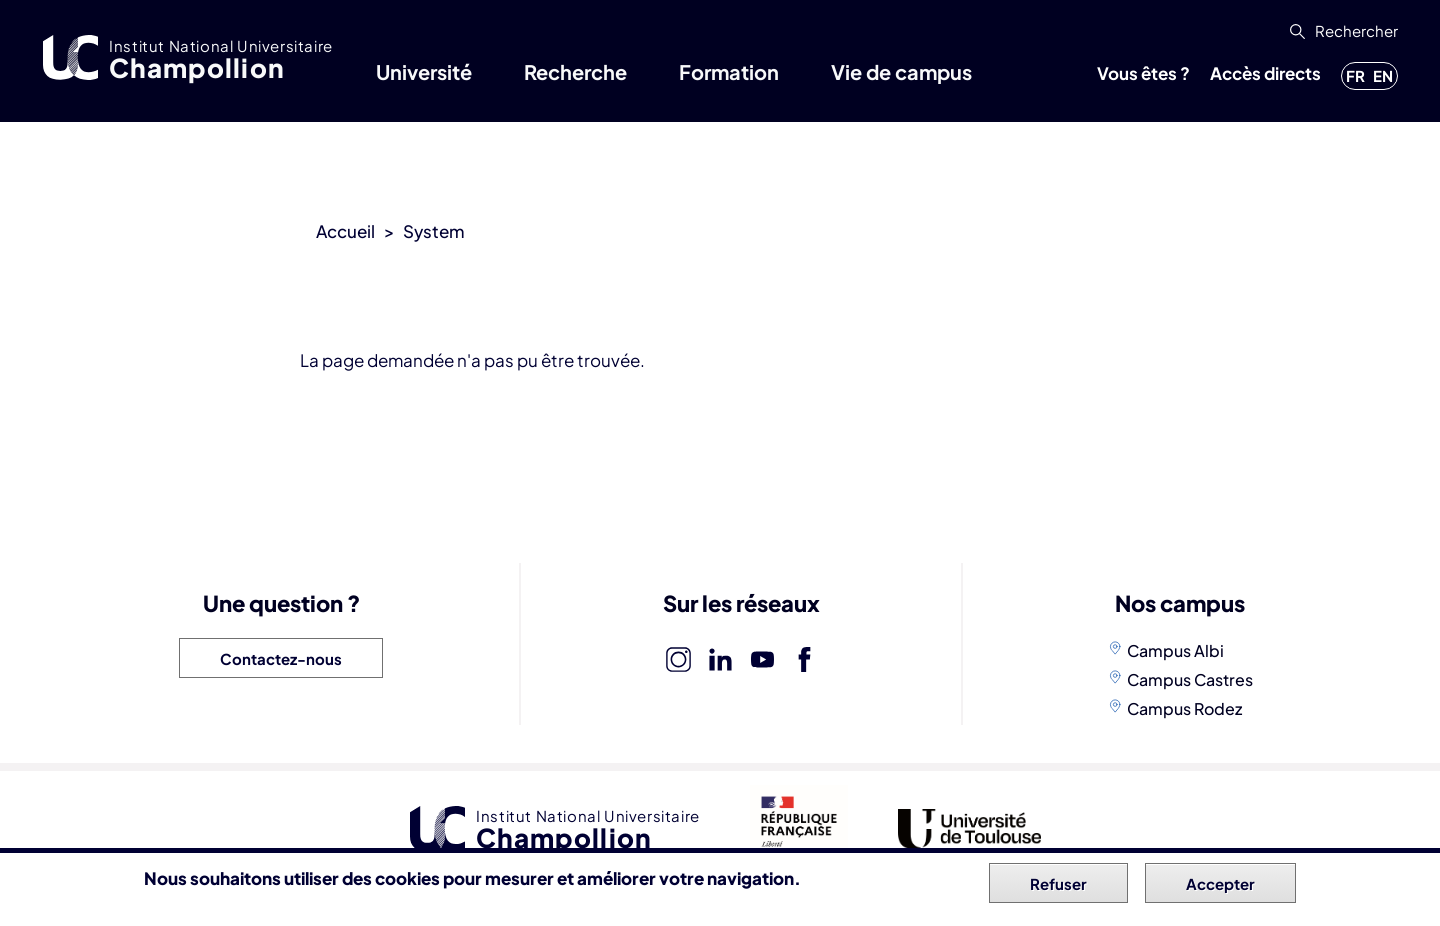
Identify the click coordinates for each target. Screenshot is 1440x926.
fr (1355, 75)
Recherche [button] (575, 71)
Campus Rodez (1184, 708)
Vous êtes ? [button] (1143, 73)
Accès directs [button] (1265, 73)
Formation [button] (729, 71)
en (1383, 75)
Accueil (345, 231)
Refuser (1058, 887)
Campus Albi (1175, 650)
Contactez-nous (281, 658)
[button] (1341, 31)
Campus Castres (1190, 679)
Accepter (1220, 887)
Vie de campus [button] (901, 71)
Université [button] (424, 71)
